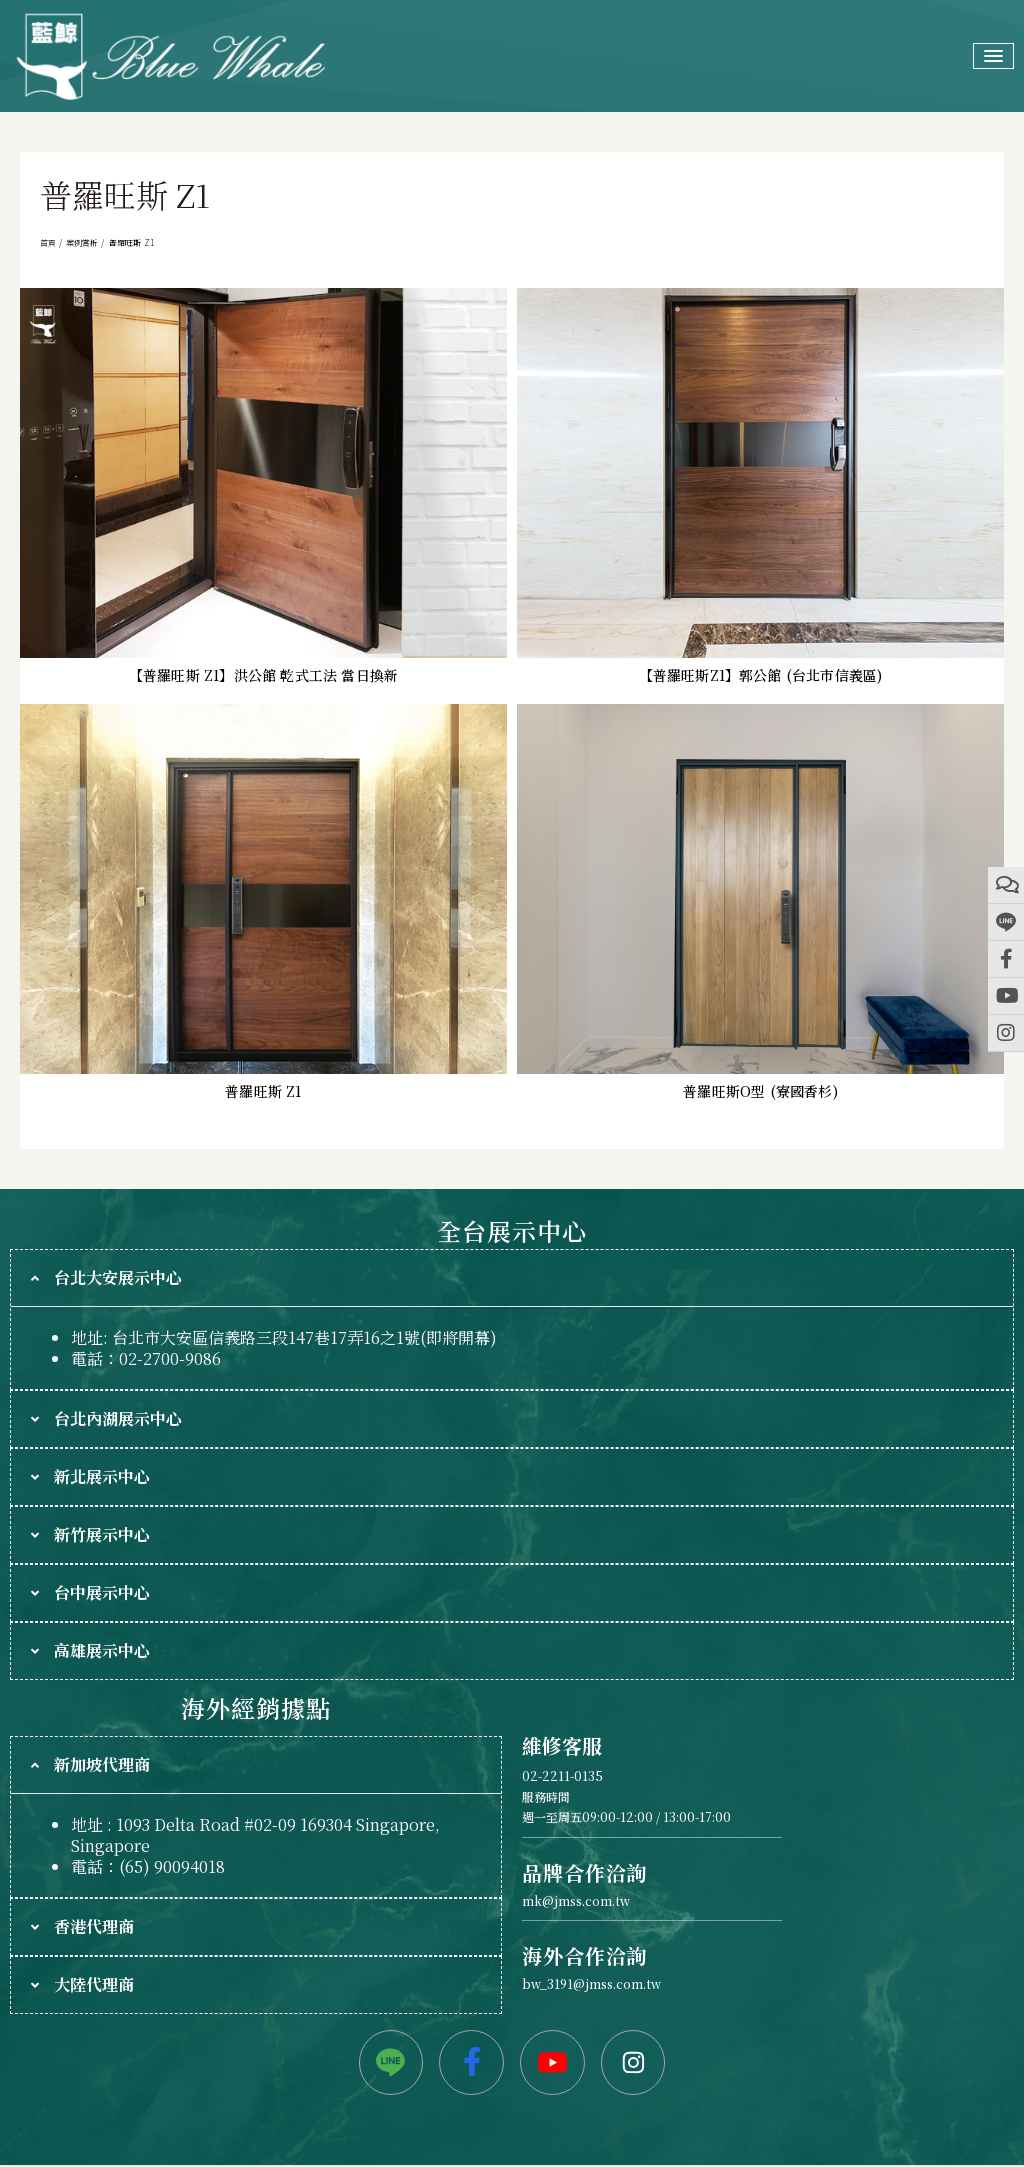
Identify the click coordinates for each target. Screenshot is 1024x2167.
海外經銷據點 (255, 1707)
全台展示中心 (511, 1230)
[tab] (512, 1278)
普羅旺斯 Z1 (263, 1091)
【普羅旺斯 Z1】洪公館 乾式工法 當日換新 (263, 675)
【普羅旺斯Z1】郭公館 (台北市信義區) (761, 675)
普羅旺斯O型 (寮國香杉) (760, 1091)
